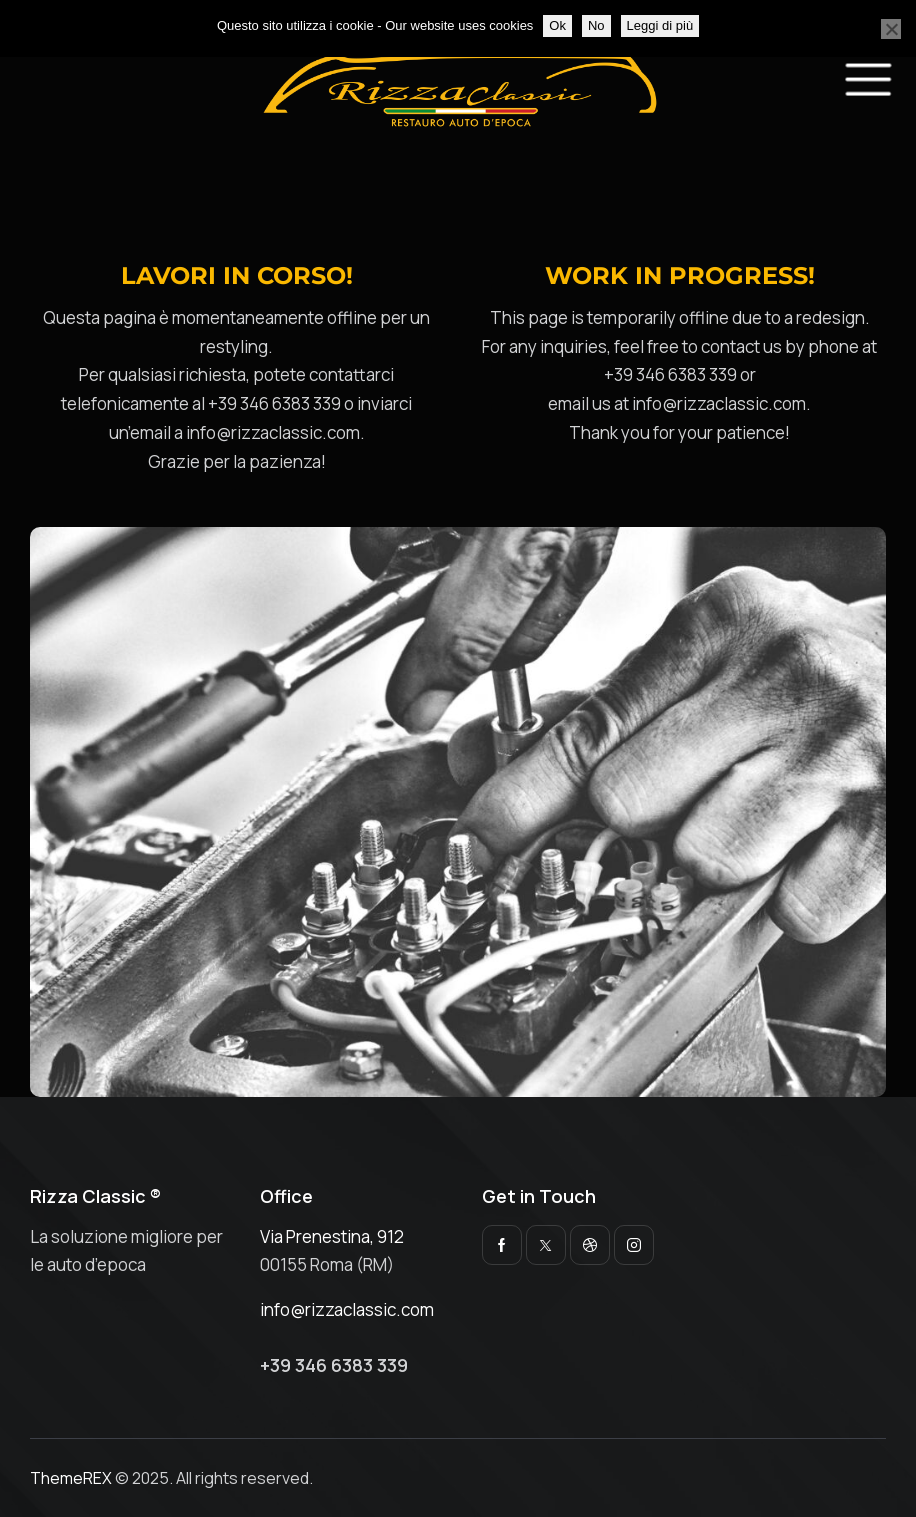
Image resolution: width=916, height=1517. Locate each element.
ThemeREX (71, 1478)
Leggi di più (660, 25)
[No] (891, 29)
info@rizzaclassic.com (347, 1309)
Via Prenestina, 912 (332, 1236)
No (596, 25)
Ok (557, 25)
